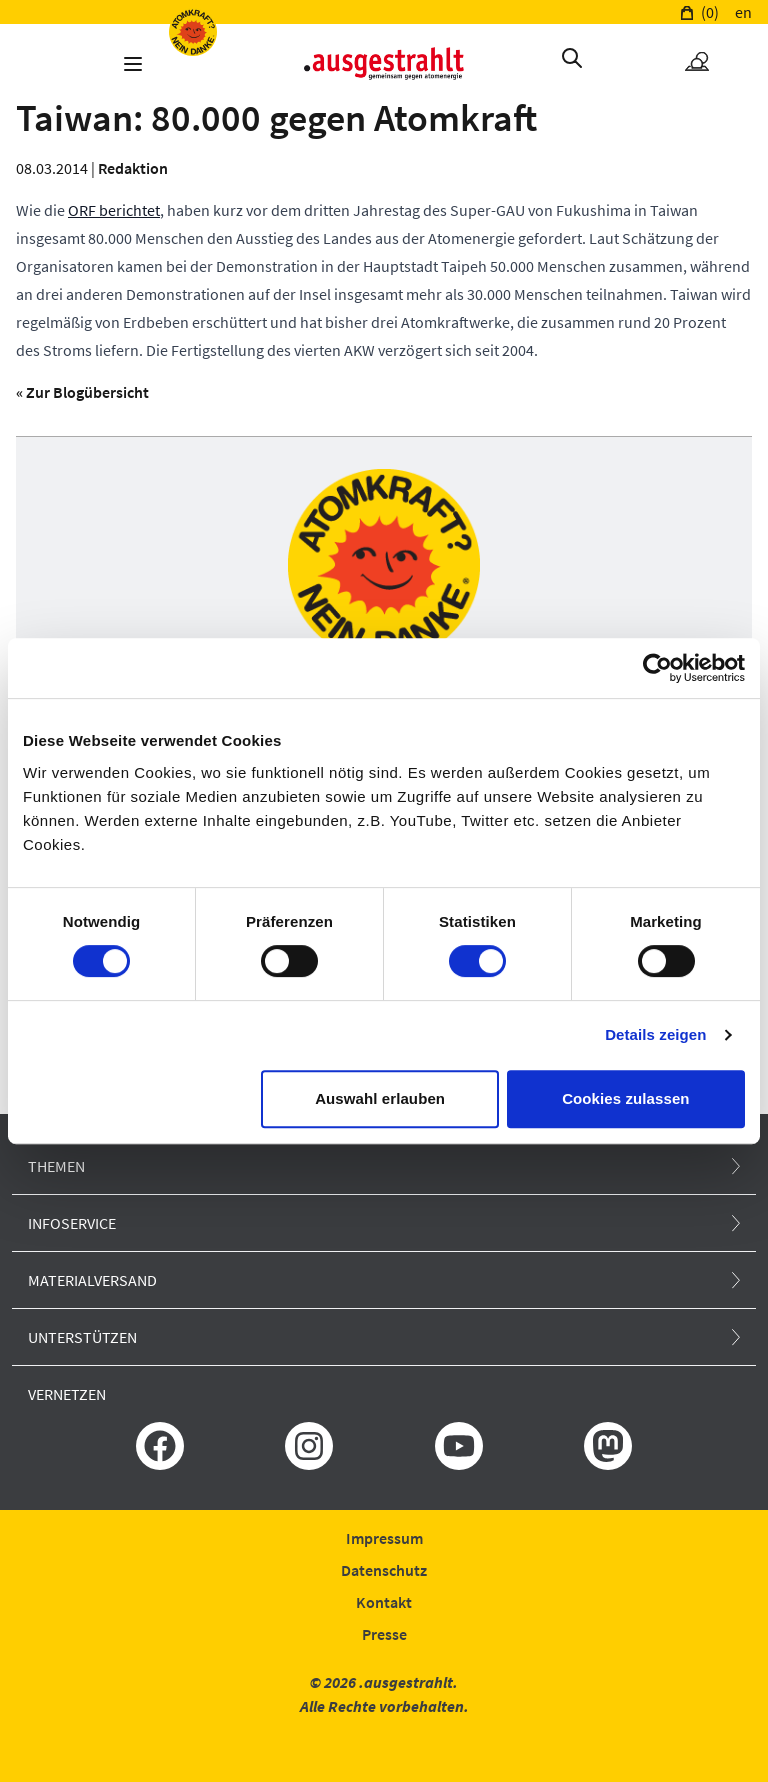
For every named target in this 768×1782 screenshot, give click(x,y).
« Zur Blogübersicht (82, 392)
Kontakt (384, 1602)
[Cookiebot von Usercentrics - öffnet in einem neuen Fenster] (657, 668)
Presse (384, 1634)
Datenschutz (384, 1570)
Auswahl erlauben (380, 1098)
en (743, 12)
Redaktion (133, 168)
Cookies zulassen (625, 1098)
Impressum (384, 1538)
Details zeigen (655, 1034)
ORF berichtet (114, 210)
